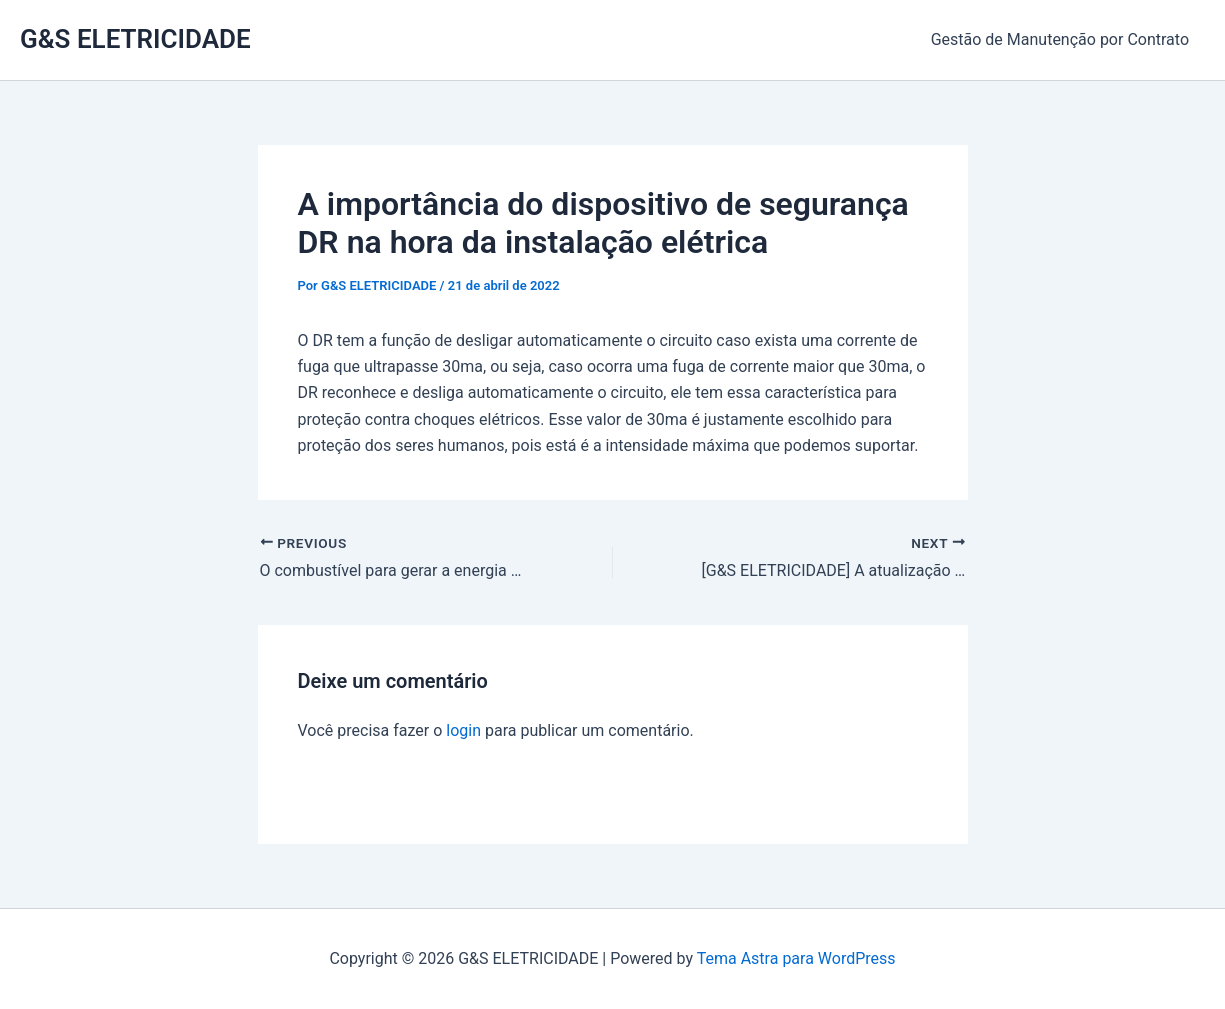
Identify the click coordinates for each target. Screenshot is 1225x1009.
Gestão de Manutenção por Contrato (1060, 39)
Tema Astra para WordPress (796, 958)
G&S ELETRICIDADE (135, 39)
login (463, 730)
